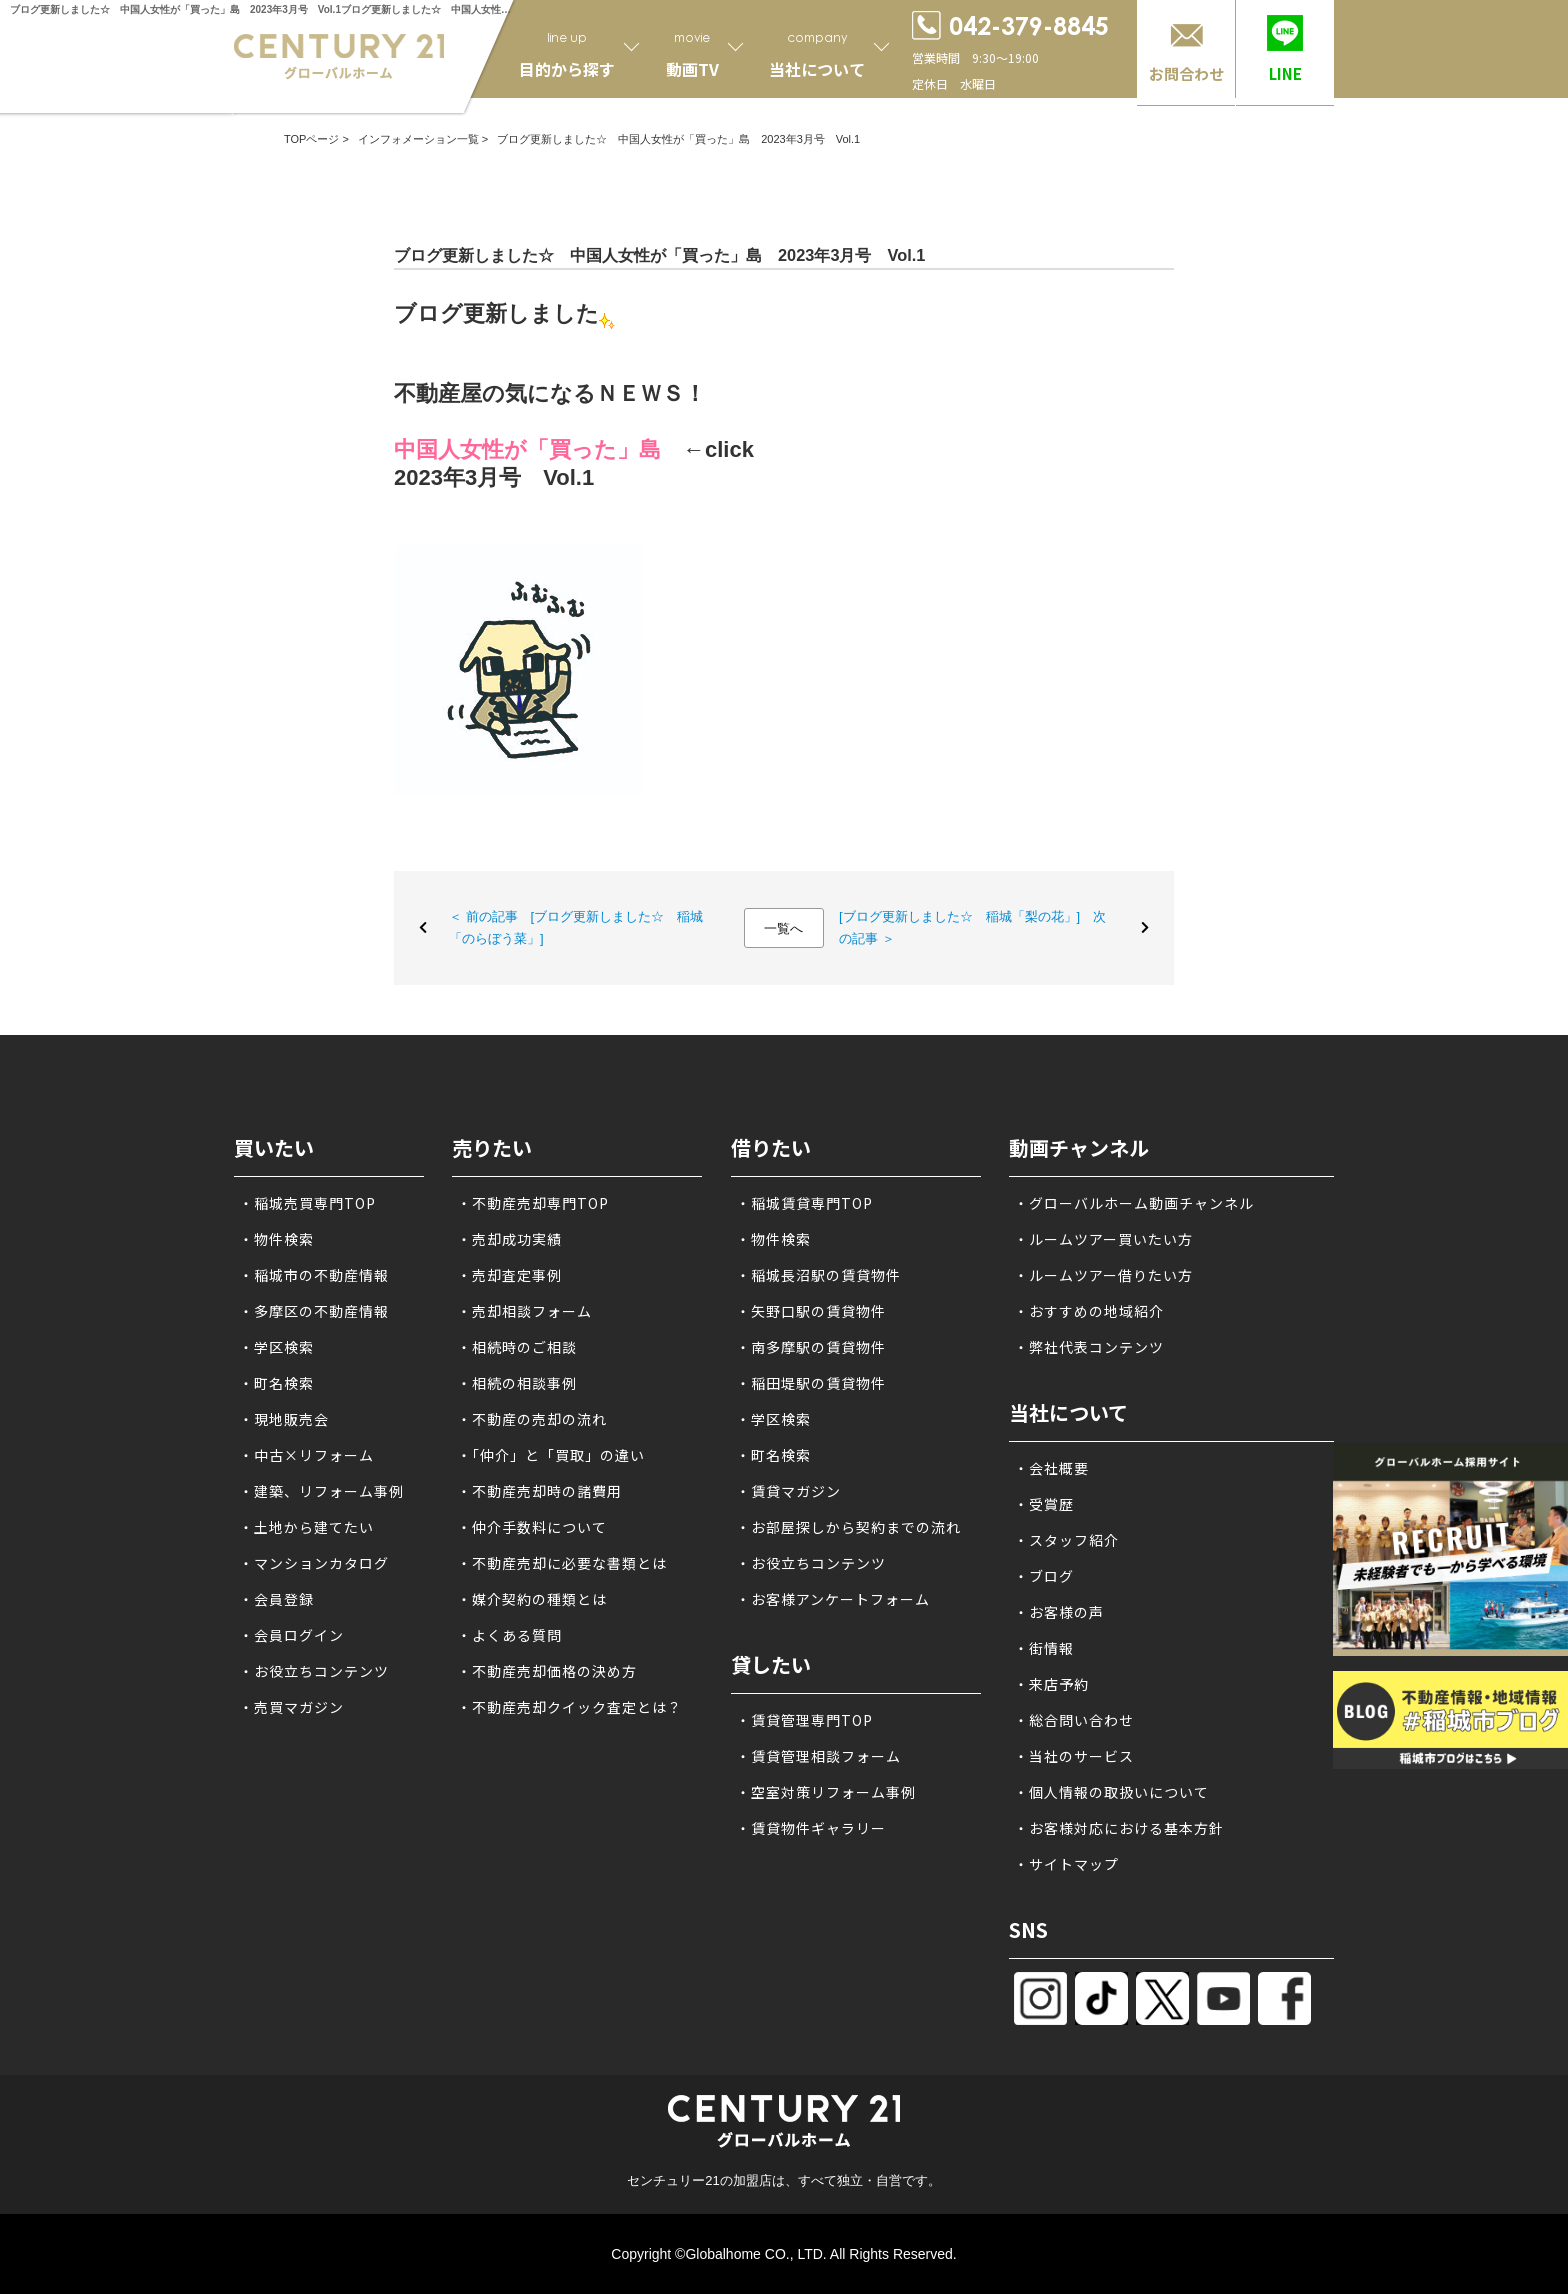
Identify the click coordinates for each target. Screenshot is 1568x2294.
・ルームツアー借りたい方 (1103, 1275)
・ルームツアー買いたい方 (1103, 1239)
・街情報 (1044, 1648)
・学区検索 (276, 1347)
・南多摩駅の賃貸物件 (811, 1347)
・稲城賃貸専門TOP (804, 1203)
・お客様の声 (1059, 1612)
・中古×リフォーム (306, 1455)
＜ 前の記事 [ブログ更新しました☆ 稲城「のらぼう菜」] (576, 927)
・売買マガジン (291, 1707)
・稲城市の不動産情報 (314, 1275)
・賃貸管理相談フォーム (818, 1756)
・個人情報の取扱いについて (1111, 1792)
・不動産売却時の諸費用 (539, 1491)
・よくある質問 (509, 1635)
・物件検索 (276, 1239)
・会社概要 (1051, 1468)
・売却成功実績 (509, 1239)
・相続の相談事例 (517, 1383)
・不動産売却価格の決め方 (547, 1671)
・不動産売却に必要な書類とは (562, 1563)
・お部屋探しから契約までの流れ (848, 1527)
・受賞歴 (1044, 1504)
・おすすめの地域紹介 (1089, 1311)
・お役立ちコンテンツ (314, 1671)
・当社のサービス (1074, 1756)
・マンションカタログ (314, 1563)
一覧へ (783, 928)
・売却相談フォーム (524, 1311)
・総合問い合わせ (1074, 1720)
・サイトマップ (1066, 1864)
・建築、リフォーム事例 (321, 1491)
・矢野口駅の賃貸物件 (811, 1311)
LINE (1285, 73)
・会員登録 (276, 1599)
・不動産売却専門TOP (533, 1203)
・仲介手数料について (532, 1527)
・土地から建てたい (306, 1527)
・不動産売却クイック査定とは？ (569, 1707)
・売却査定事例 (509, 1275)
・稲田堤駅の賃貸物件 (811, 1383)
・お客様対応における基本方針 (1119, 1828)
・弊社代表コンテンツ (1089, 1347)
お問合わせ (1186, 73)
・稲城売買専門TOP (307, 1203)
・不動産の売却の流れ (532, 1419)
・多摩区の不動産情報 (314, 1311)
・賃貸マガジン (788, 1491)
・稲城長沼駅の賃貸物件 (818, 1275)
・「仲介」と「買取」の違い (551, 1455)
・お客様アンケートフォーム (833, 1599)
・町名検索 (276, 1383)
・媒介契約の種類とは (532, 1599)
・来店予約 (1051, 1684)
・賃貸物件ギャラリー (811, 1828)
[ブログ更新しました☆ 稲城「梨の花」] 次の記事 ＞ (972, 927)
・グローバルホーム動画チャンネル (1134, 1203)
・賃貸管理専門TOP (804, 1720)
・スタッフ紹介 (1066, 1540)
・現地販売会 (284, 1419)
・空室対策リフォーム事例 (826, 1792)
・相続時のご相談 (517, 1347)
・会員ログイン (291, 1635)
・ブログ (1044, 1576)
